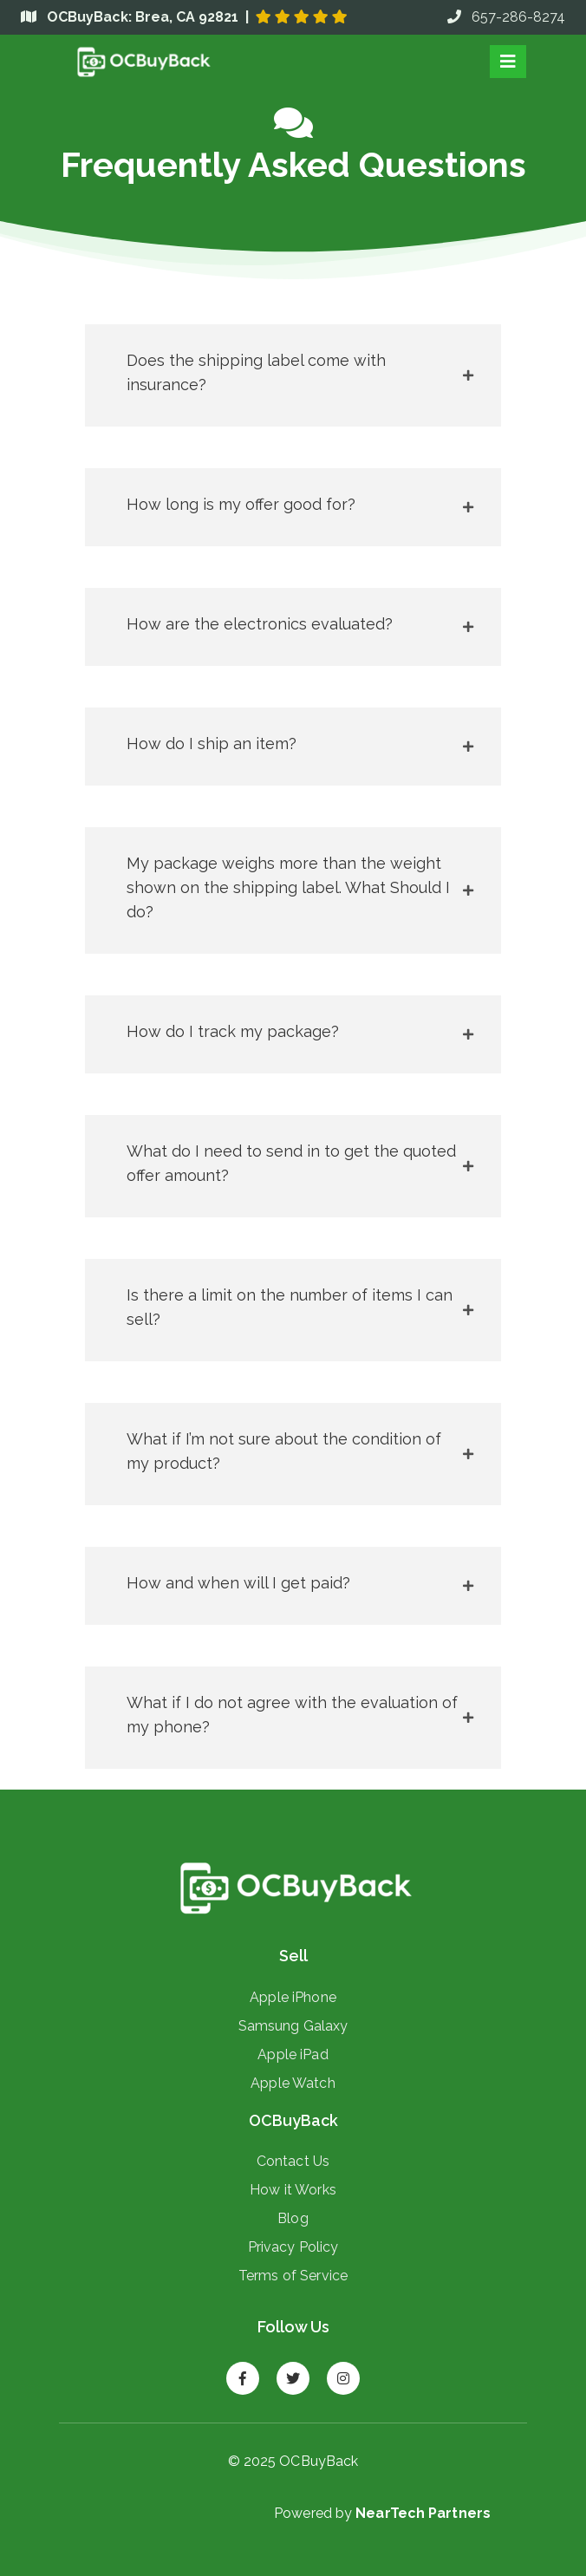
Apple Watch (293, 2082)
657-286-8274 (506, 17)
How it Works (293, 2189)
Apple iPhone (293, 1997)
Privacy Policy (293, 2246)
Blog (293, 2218)
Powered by (382, 2513)
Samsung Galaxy (293, 2025)
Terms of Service (293, 2275)
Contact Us (293, 2160)
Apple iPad (292, 2054)
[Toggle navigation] (508, 61)
